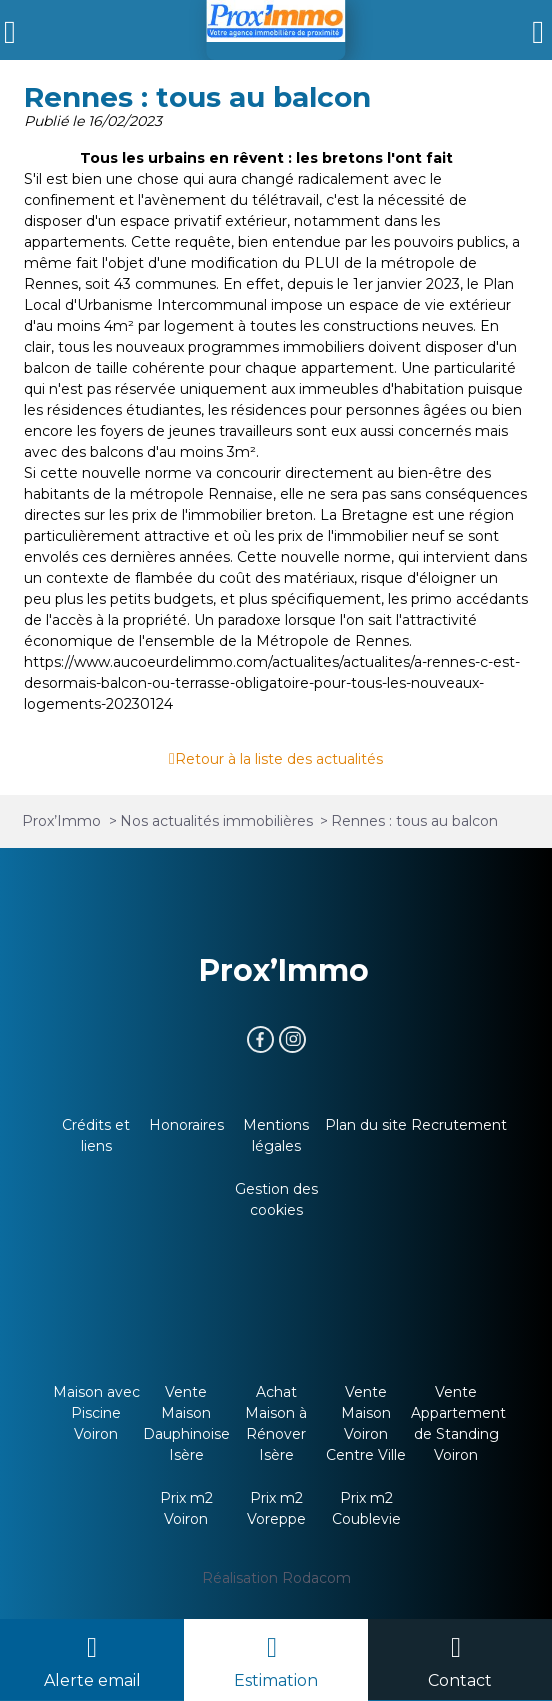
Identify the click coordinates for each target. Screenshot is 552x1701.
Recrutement (459, 1125)
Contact (460, 1680)
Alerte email (92, 1680)
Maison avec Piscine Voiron (96, 1413)
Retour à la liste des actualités (279, 759)
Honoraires (186, 1125)
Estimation (276, 1680)
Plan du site (366, 1125)
